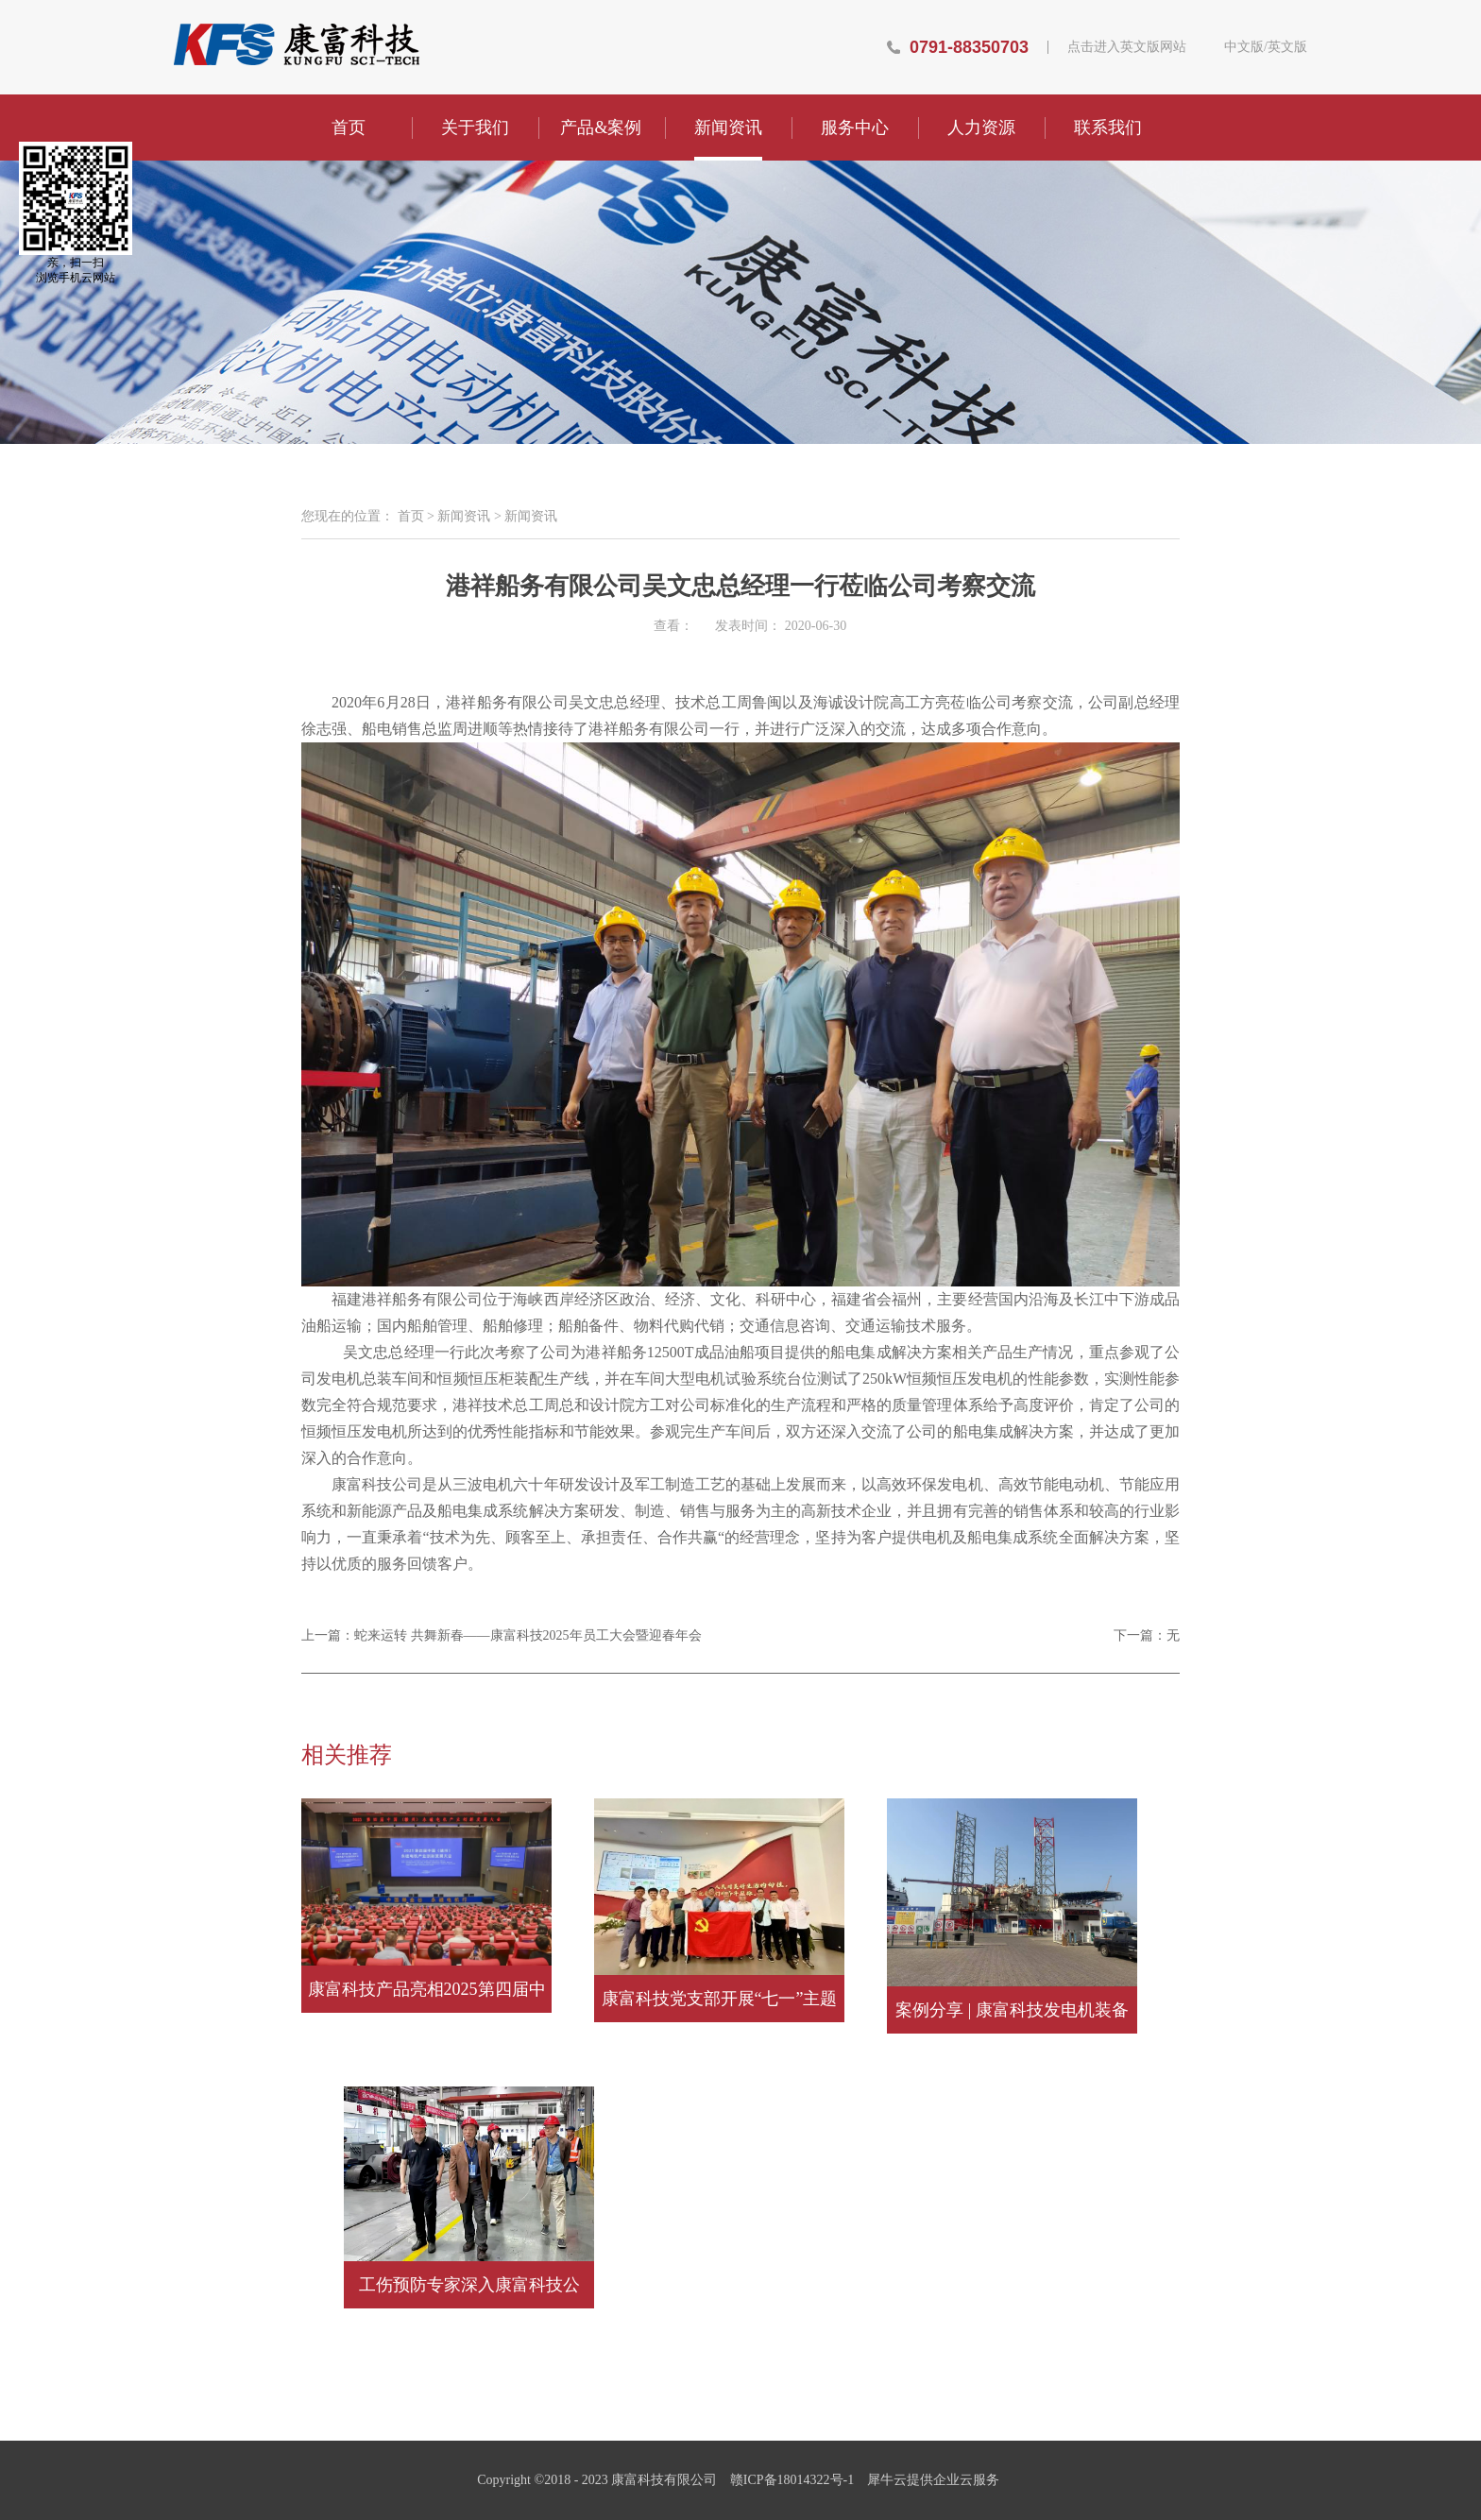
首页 (349, 127)
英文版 (1287, 47)
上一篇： (501, 1635)
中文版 (1244, 47)
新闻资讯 (463, 516)
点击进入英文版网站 (1126, 47)
